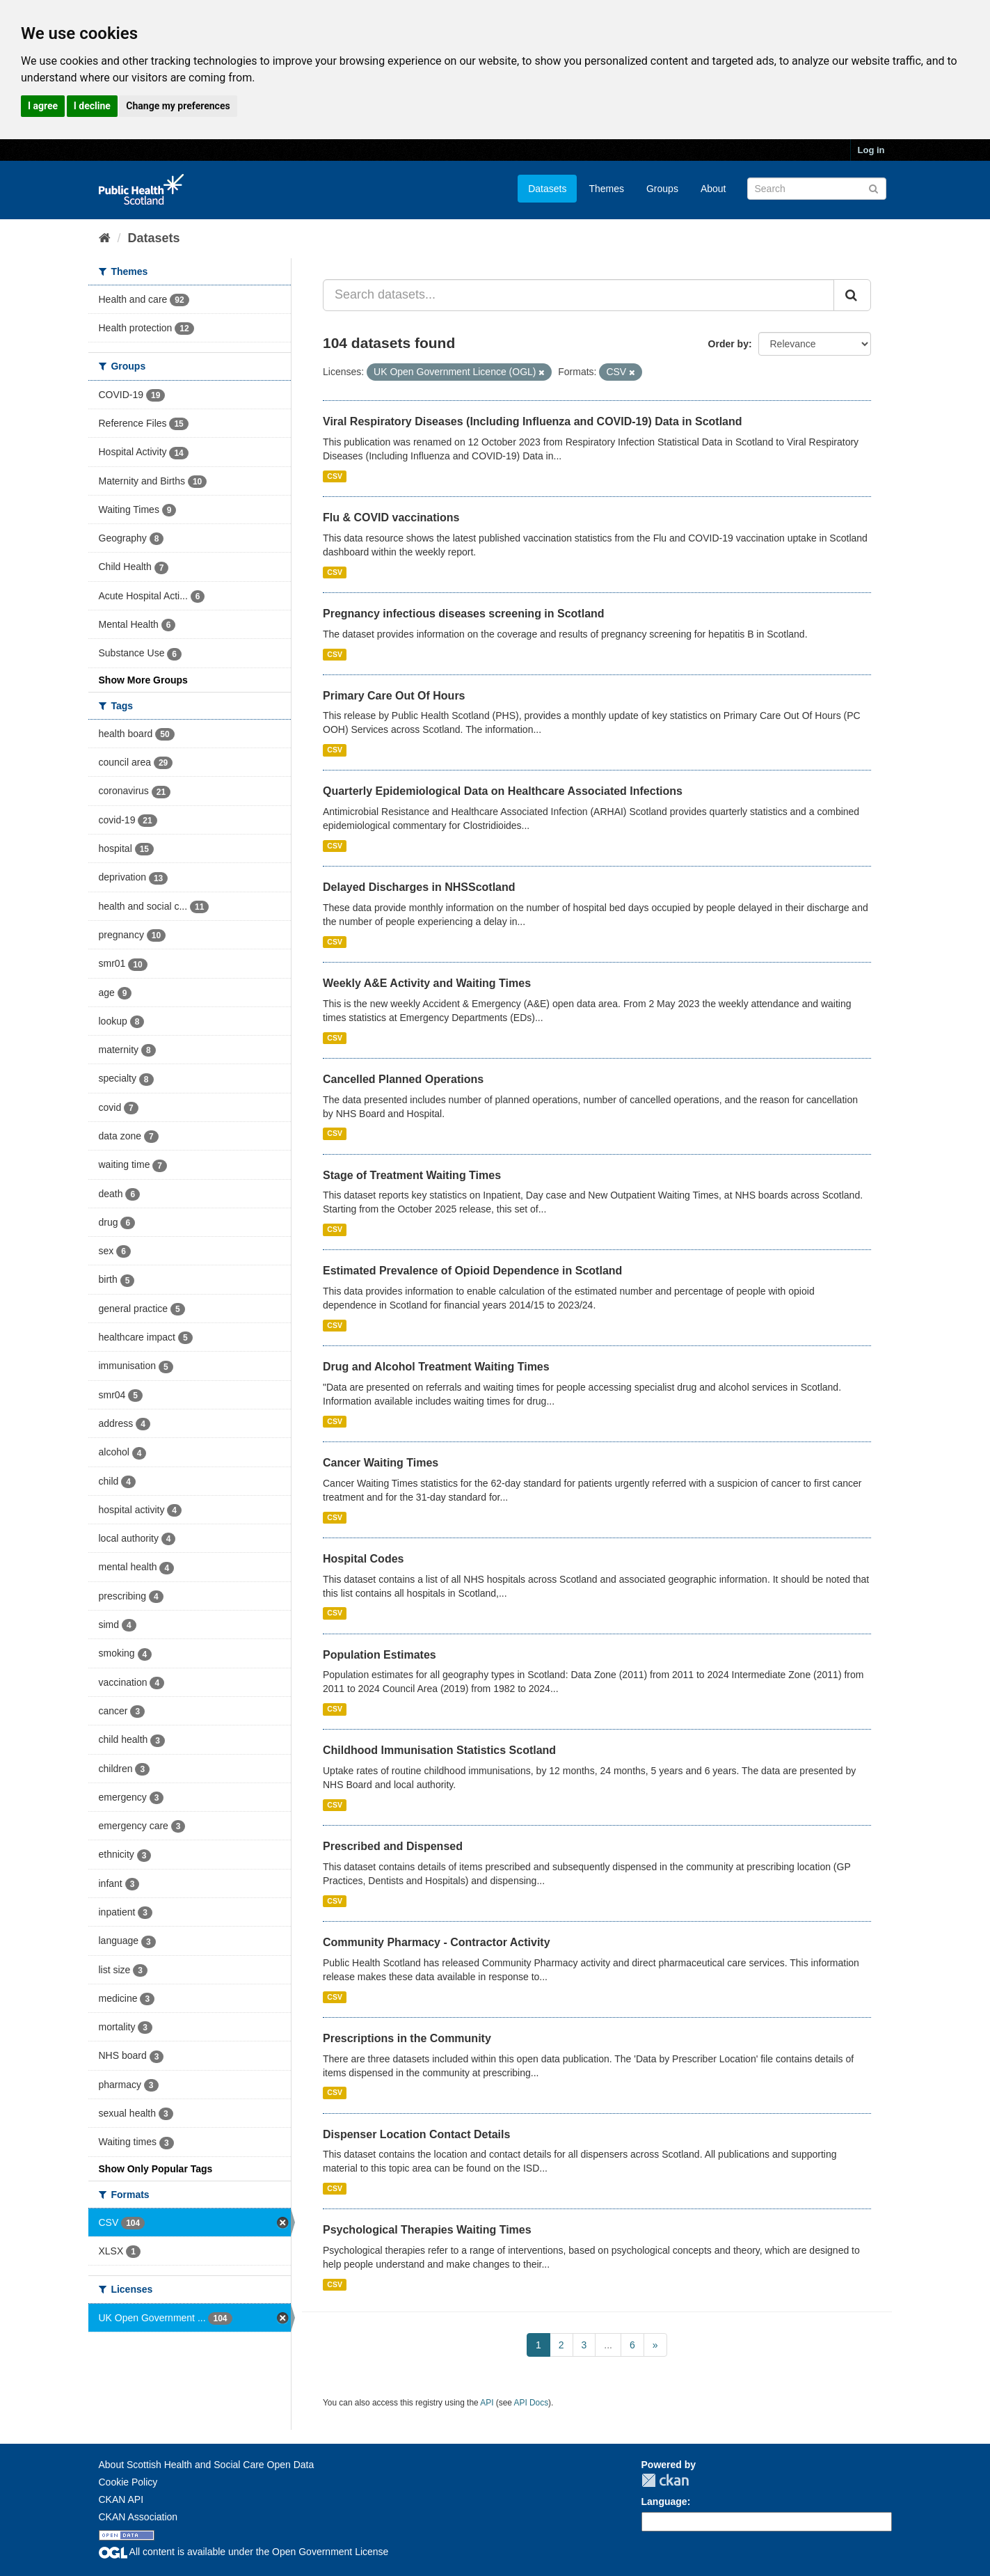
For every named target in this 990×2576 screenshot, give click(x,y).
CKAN (665, 2480)
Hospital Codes (363, 1559)
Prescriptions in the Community (407, 2038)
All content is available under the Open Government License (244, 2551)
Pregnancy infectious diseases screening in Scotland (464, 613)
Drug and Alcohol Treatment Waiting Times (436, 1367)
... (608, 2344)
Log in (871, 150)
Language (664, 2501)
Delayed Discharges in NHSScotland (419, 887)
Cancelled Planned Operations (403, 1079)
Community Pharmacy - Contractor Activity (436, 1942)
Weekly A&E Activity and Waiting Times (427, 983)
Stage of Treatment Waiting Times (412, 1175)
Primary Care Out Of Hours (394, 696)
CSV (334, 476)
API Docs (531, 2403)
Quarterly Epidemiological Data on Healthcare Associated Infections (502, 791)
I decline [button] (92, 105)
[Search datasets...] (578, 295)
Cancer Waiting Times (380, 1463)
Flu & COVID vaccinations (391, 517)
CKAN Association (138, 2516)
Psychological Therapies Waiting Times (427, 2230)
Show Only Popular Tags (156, 2168)
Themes (606, 188)
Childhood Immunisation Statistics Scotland (439, 1750)
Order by (728, 343)
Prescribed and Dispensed (393, 1846)
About (713, 188)
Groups (662, 188)
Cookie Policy (128, 2482)
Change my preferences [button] (178, 105)
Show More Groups (143, 680)
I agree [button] (43, 105)
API (486, 2403)
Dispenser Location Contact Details (416, 2134)
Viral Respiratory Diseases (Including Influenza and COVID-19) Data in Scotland (532, 421)
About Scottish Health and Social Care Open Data (206, 2464)
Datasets (547, 188)
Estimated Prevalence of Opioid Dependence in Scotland (472, 1271)
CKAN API (121, 2499)
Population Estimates (379, 1655)
